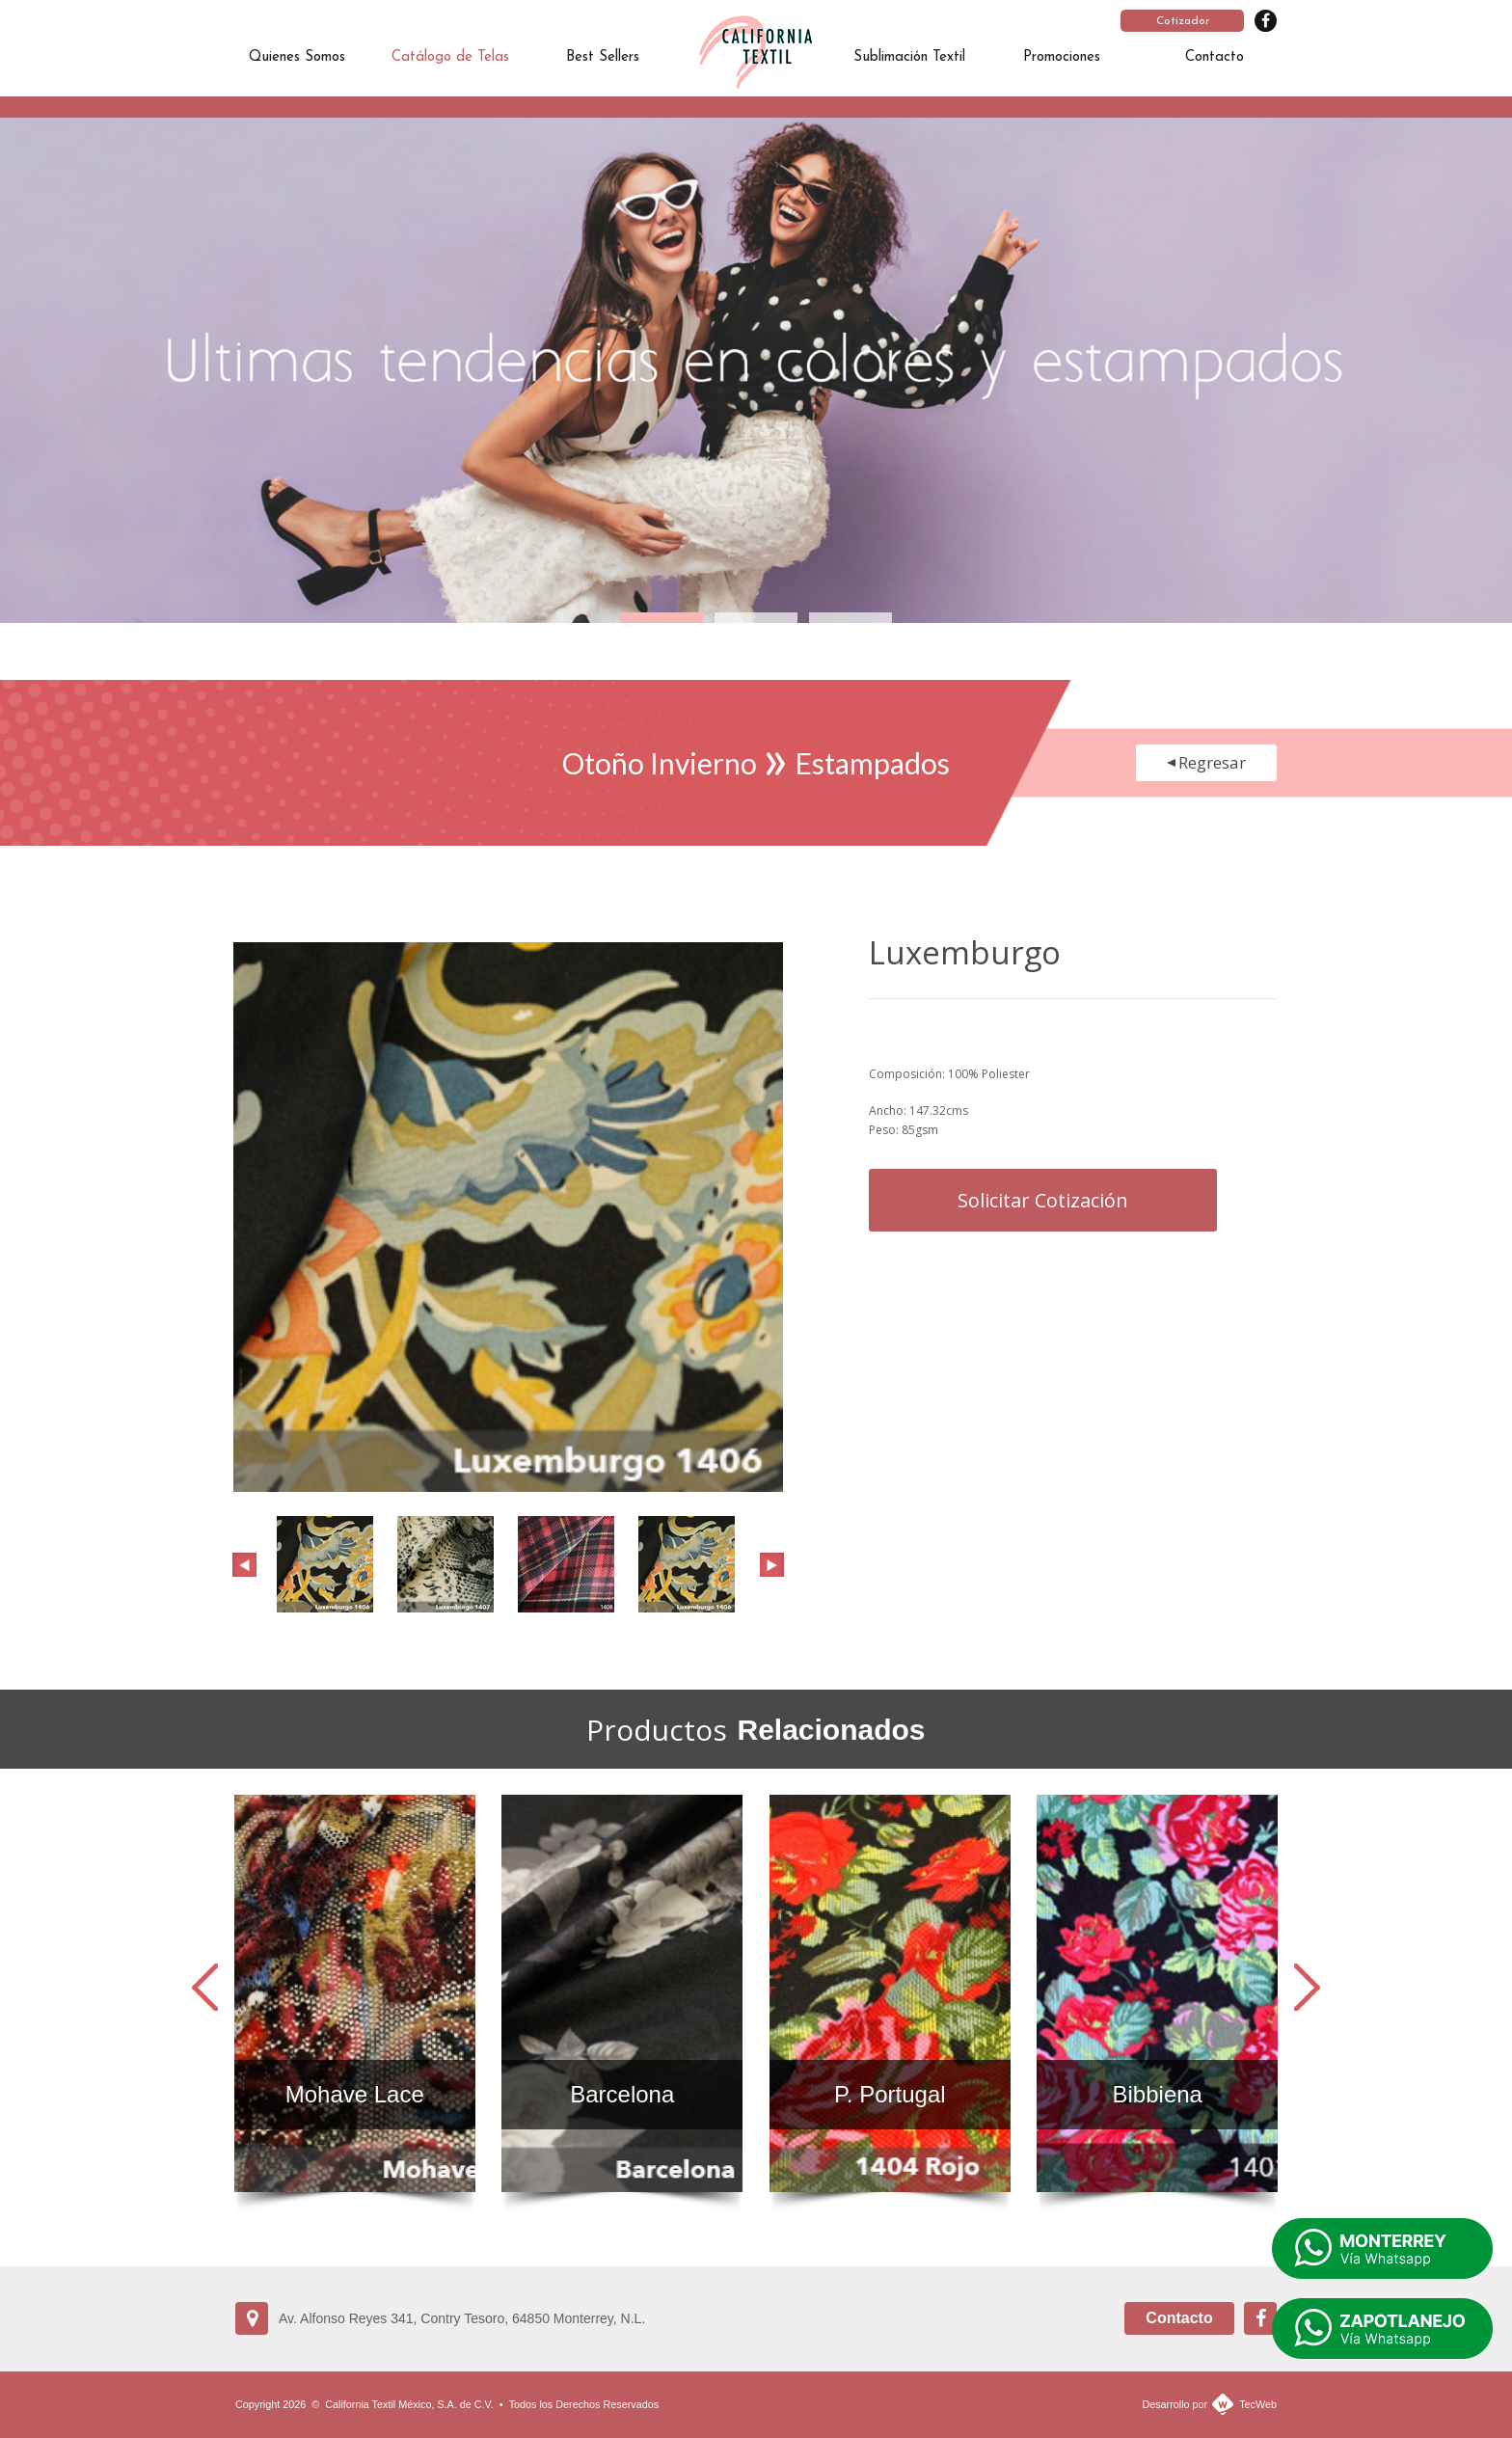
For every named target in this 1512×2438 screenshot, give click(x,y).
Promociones (1061, 57)
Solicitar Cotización (1043, 1200)
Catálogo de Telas (450, 57)
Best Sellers (602, 57)
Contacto (1214, 57)
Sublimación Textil (909, 57)
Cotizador (1182, 21)
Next (772, 1565)
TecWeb (1258, 2404)
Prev (244, 1565)
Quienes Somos (297, 57)
